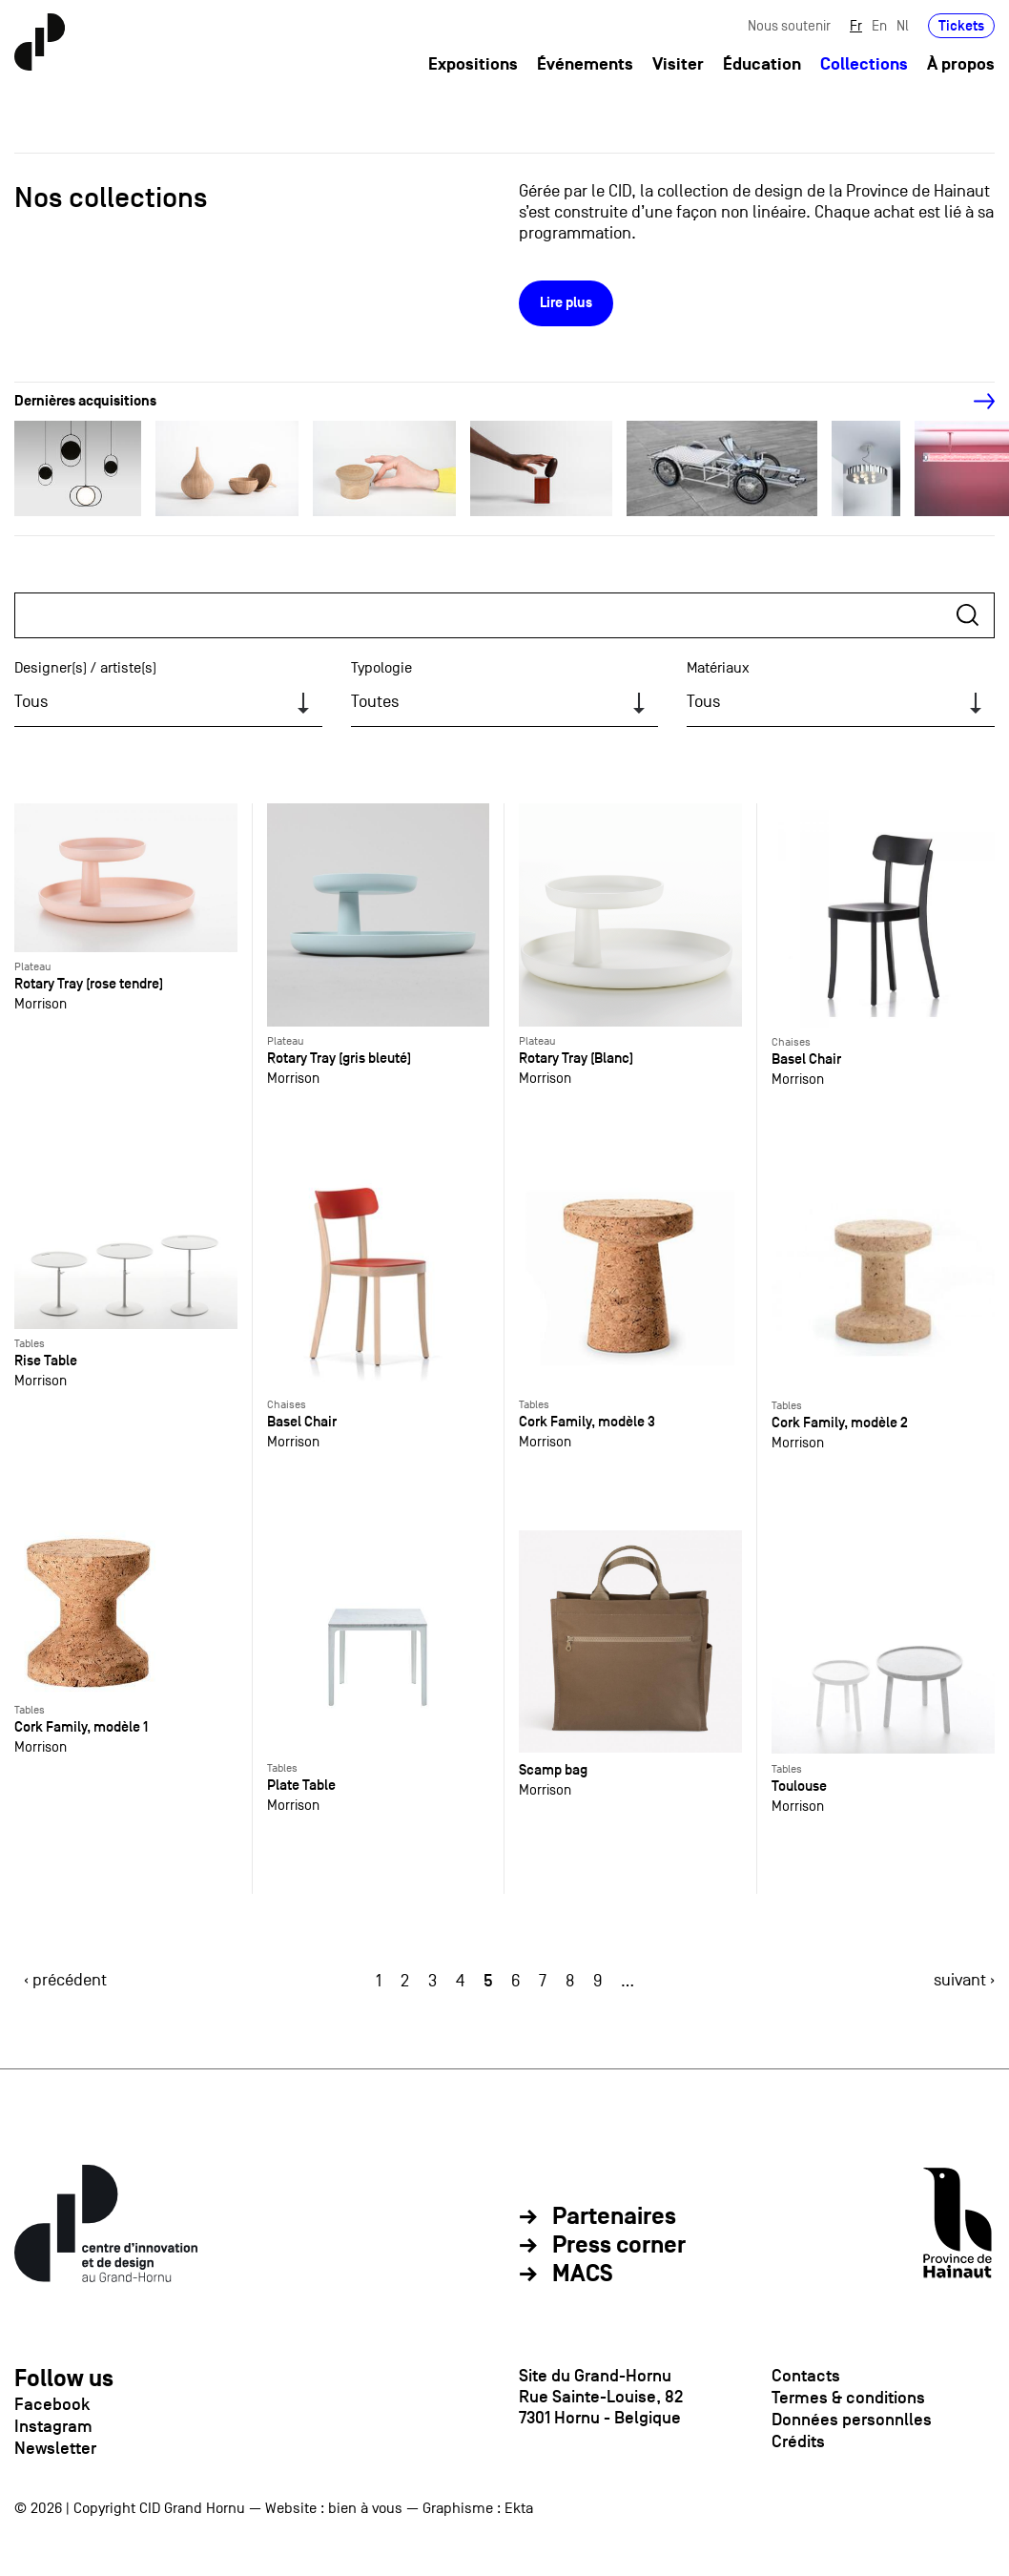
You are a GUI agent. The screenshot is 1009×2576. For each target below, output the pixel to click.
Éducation (762, 65)
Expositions (473, 65)
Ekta (518, 2508)
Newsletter (55, 2448)
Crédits (798, 2441)
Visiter (678, 65)
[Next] (974, 402)
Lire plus (566, 303)
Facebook (52, 2404)
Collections (864, 65)
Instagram (53, 2426)
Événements (585, 65)
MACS (582, 2274)
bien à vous (365, 2508)
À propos (961, 65)
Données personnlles (852, 2419)
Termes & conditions (848, 2397)
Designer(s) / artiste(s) (85, 667)
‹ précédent (65, 1980)
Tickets (961, 26)
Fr (856, 26)
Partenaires (614, 2217)
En (879, 26)
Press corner (619, 2246)
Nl (902, 26)
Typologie (381, 667)
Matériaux (718, 667)
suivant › (964, 1980)
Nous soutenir (789, 26)
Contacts (806, 2375)
